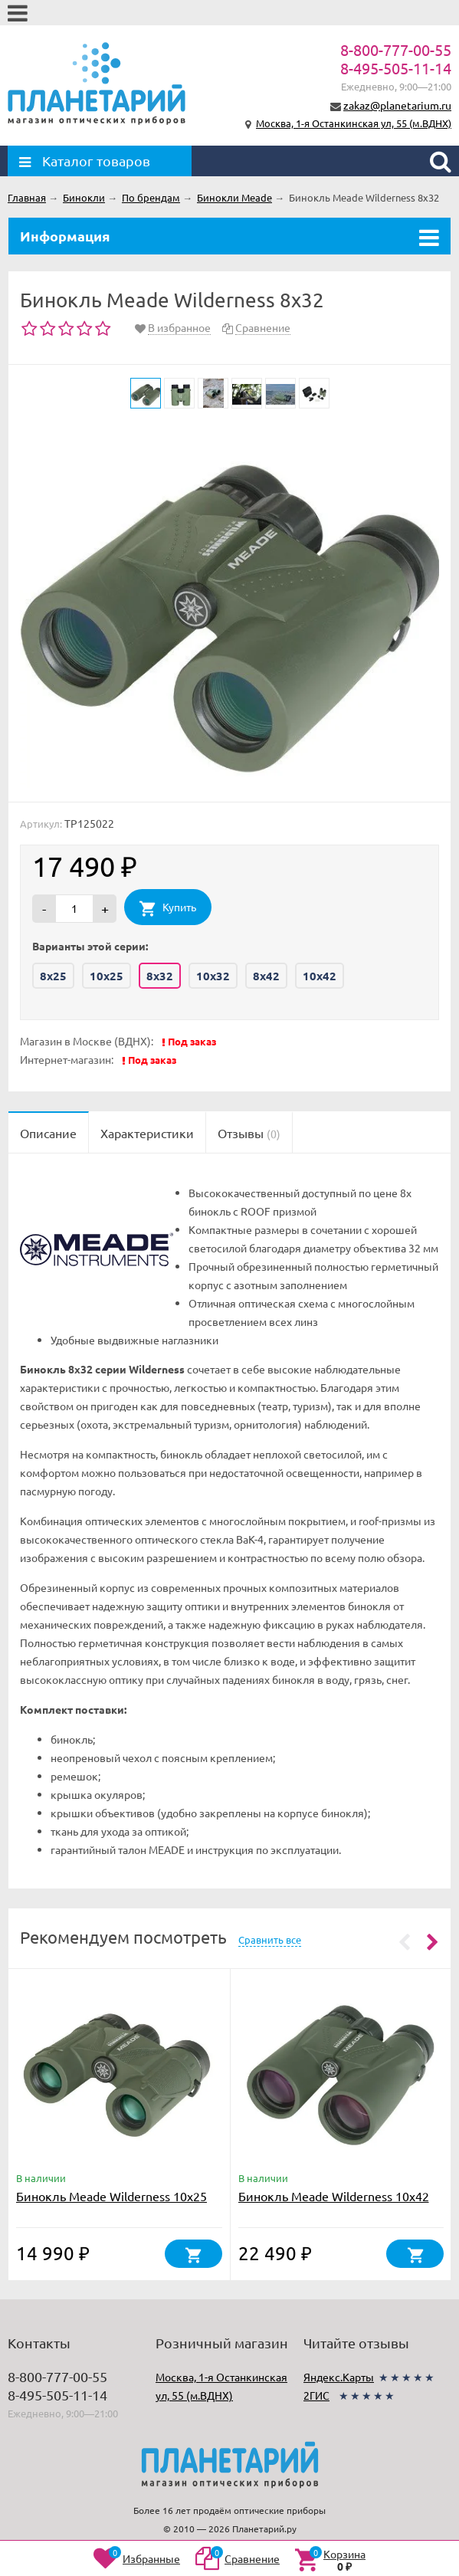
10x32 (213, 975)
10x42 (319, 975)
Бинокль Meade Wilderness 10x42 (333, 2196)
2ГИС (316, 2395)
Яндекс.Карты (338, 2377)
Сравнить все (269, 1939)
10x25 (106, 975)
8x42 (266, 975)
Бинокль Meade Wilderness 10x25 (111, 2196)
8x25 (53, 975)
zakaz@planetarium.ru (397, 105)
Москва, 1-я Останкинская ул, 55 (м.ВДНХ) (353, 123)
